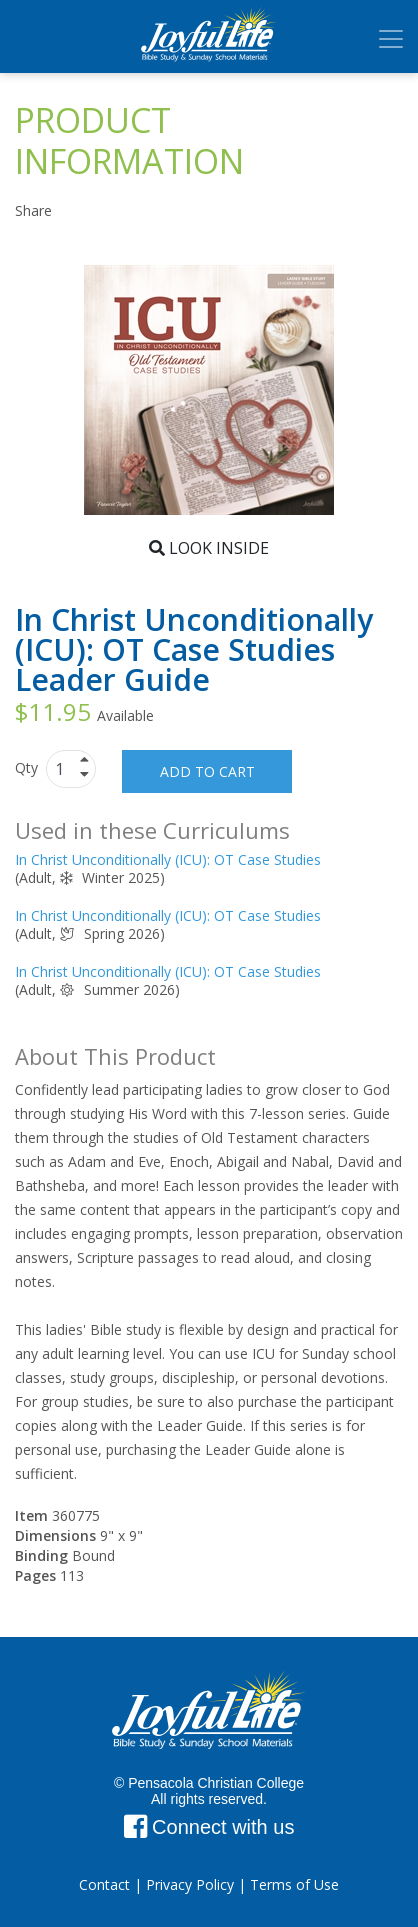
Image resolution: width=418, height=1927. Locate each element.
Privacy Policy (190, 1884)
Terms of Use (294, 1884)
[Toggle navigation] (391, 39)
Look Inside (209, 548)
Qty (28, 767)
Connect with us (209, 1827)
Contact (104, 1884)
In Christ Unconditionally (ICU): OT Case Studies (168, 859)
